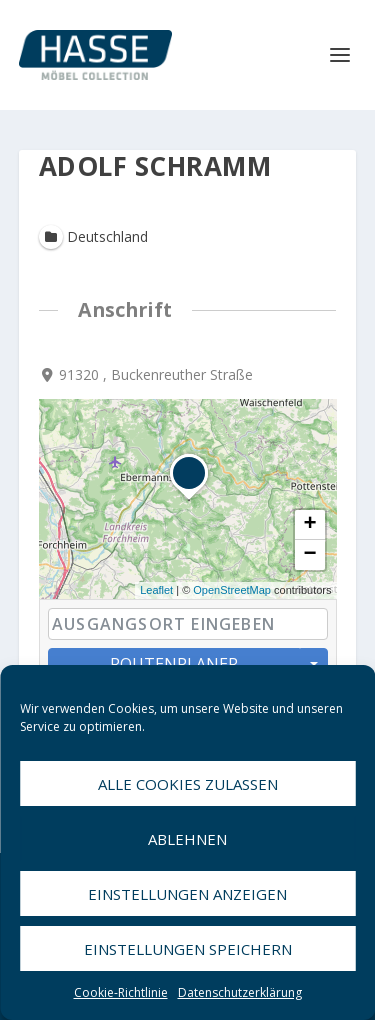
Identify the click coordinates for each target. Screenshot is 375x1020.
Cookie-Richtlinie (121, 992)
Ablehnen (187, 839)
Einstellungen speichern (188, 949)
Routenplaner (174, 664)
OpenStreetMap (232, 591)
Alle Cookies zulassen (188, 784)
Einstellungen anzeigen (187, 894)
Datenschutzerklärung (240, 992)
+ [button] (309, 526)
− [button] (309, 556)
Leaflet (156, 591)
